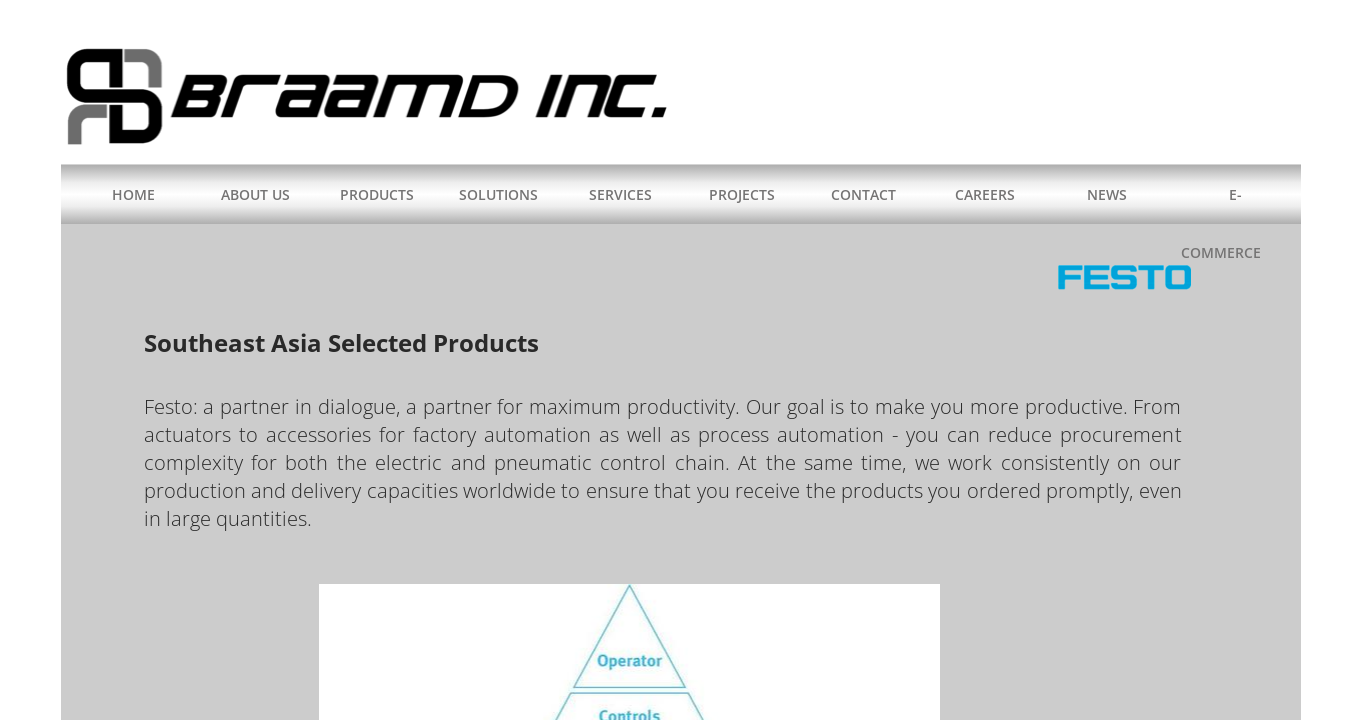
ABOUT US (255, 194)
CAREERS (985, 194)
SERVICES (620, 194)
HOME (133, 194)
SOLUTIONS (498, 194)
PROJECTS (742, 194)
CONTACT (863, 194)
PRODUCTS (377, 194)
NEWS (1107, 194)
